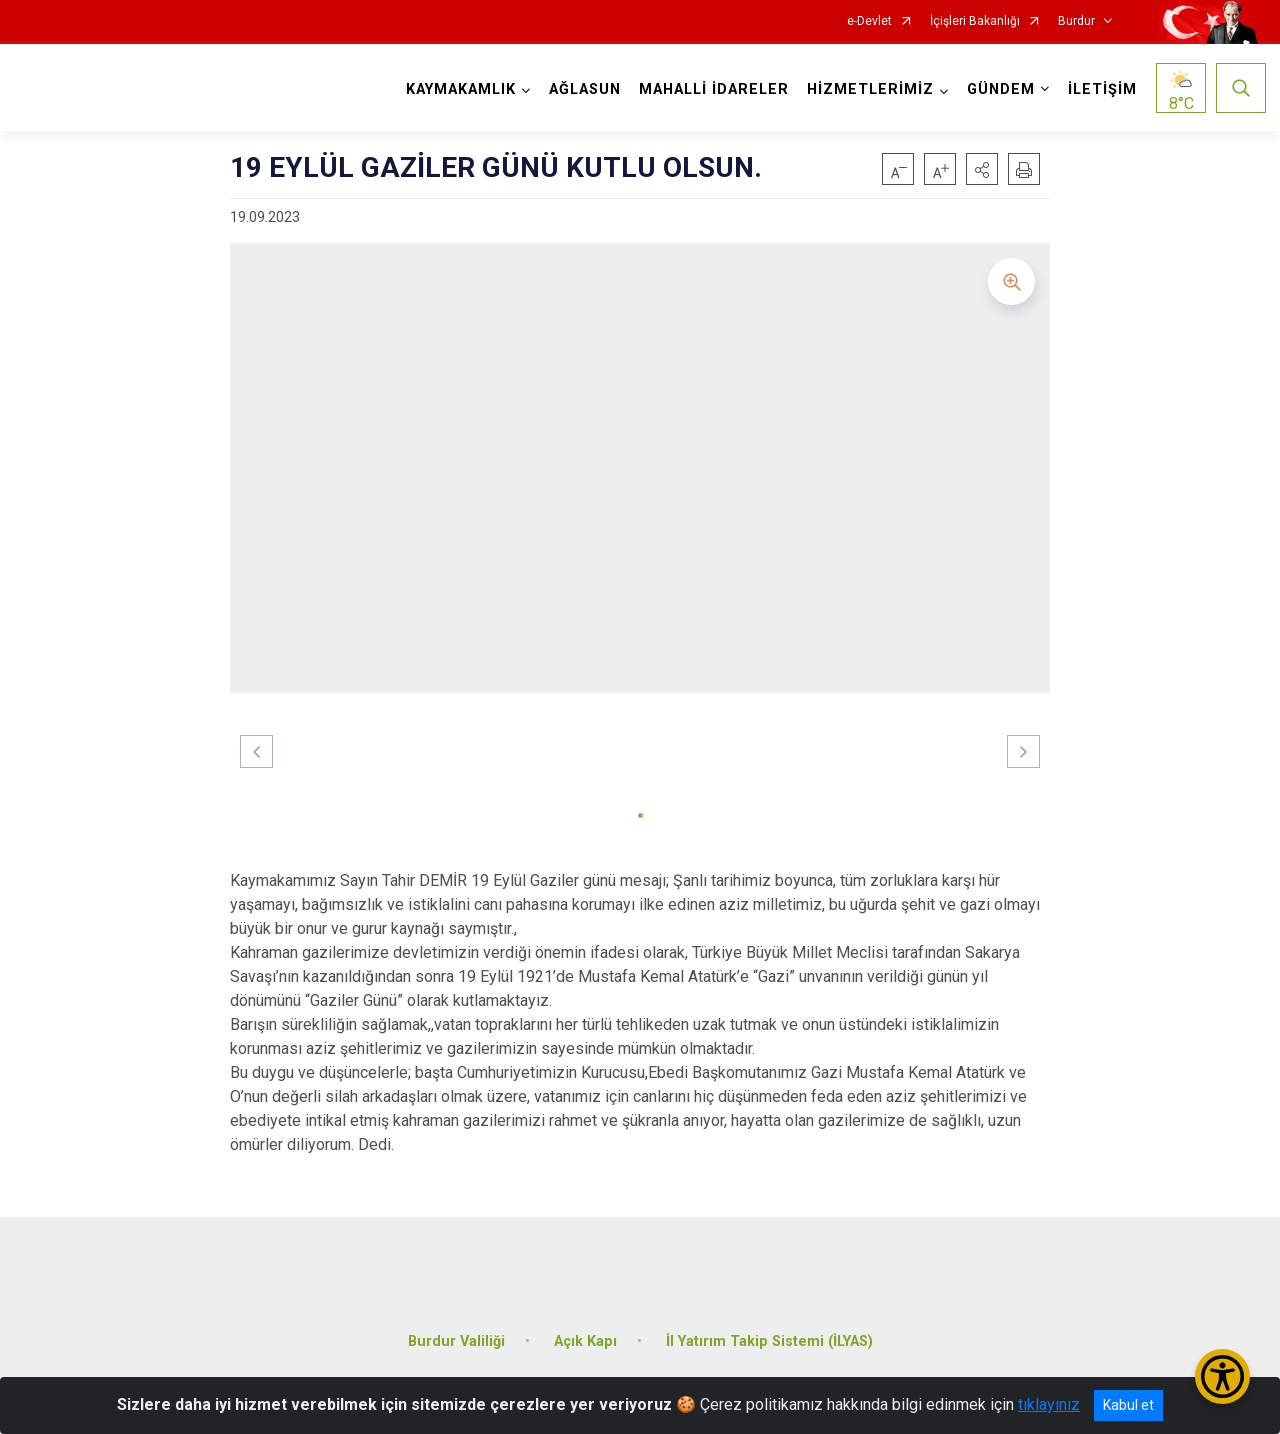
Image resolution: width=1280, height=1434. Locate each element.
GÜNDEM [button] (998, 89)
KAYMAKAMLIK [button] (458, 89)
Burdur (1076, 21)
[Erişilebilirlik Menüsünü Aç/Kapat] (1222, 1376)
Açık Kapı (585, 1329)
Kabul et (1128, 1405)
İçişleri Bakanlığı (975, 21)
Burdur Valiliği (456, 1329)
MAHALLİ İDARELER (711, 89)
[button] (982, 169)
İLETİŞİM (1099, 89)
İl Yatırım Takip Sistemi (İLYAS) (769, 1329)
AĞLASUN (582, 89)
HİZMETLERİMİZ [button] (867, 89)
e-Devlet (869, 21)
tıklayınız (1049, 1404)
